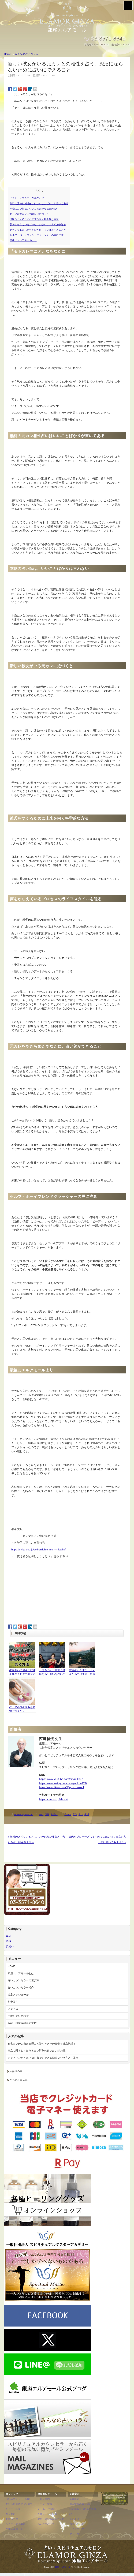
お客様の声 (16, 2076)
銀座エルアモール (62, 2570)
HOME (12, 1966)
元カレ (70, 1814)
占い (42, 1814)
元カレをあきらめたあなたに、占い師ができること (40, 229)
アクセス (13, 2011)
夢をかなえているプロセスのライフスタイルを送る (40, 224)
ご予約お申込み (19, 2085)
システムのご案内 (15, 2527)
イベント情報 (45, 2509)
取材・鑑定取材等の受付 (23, 2026)
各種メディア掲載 (47, 2518)
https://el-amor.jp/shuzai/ (54, 1799)
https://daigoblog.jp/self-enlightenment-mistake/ (40, 1549)
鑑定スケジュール (19, 1996)
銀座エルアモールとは (22, 1974)
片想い (56, 1814)
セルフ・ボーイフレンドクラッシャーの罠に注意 (38, 234)
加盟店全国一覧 (14, 2532)
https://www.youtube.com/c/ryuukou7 (62, 1778)
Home (8, 54)
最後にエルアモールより (24, 240)
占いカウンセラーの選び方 (24, 1981)
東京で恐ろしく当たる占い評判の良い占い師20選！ (40, 2054)
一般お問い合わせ (19, 2018)
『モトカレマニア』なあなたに (28, 197)
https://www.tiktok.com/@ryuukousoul (62, 1787)
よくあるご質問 (46, 2513)
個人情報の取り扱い (80, 2509)
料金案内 (13, 2003)
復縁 (49, 1814)
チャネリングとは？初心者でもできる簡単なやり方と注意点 (45, 2062)
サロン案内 (44, 2504)
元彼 (78, 1814)
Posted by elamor (22, 1814)
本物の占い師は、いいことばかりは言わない (36, 208)
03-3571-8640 (108, 38)
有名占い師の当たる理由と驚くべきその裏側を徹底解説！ (44, 2047)
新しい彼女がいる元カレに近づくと (31, 213)
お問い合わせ (76, 2527)
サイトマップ (76, 2532)
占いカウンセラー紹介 (22, 1989)
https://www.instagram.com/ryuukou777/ (64, 1783)
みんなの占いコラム (48, 2527)
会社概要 (74, 2504)
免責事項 (74, 2523)
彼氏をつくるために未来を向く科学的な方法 (36, 219)
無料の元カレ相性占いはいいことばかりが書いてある (41, 203)
